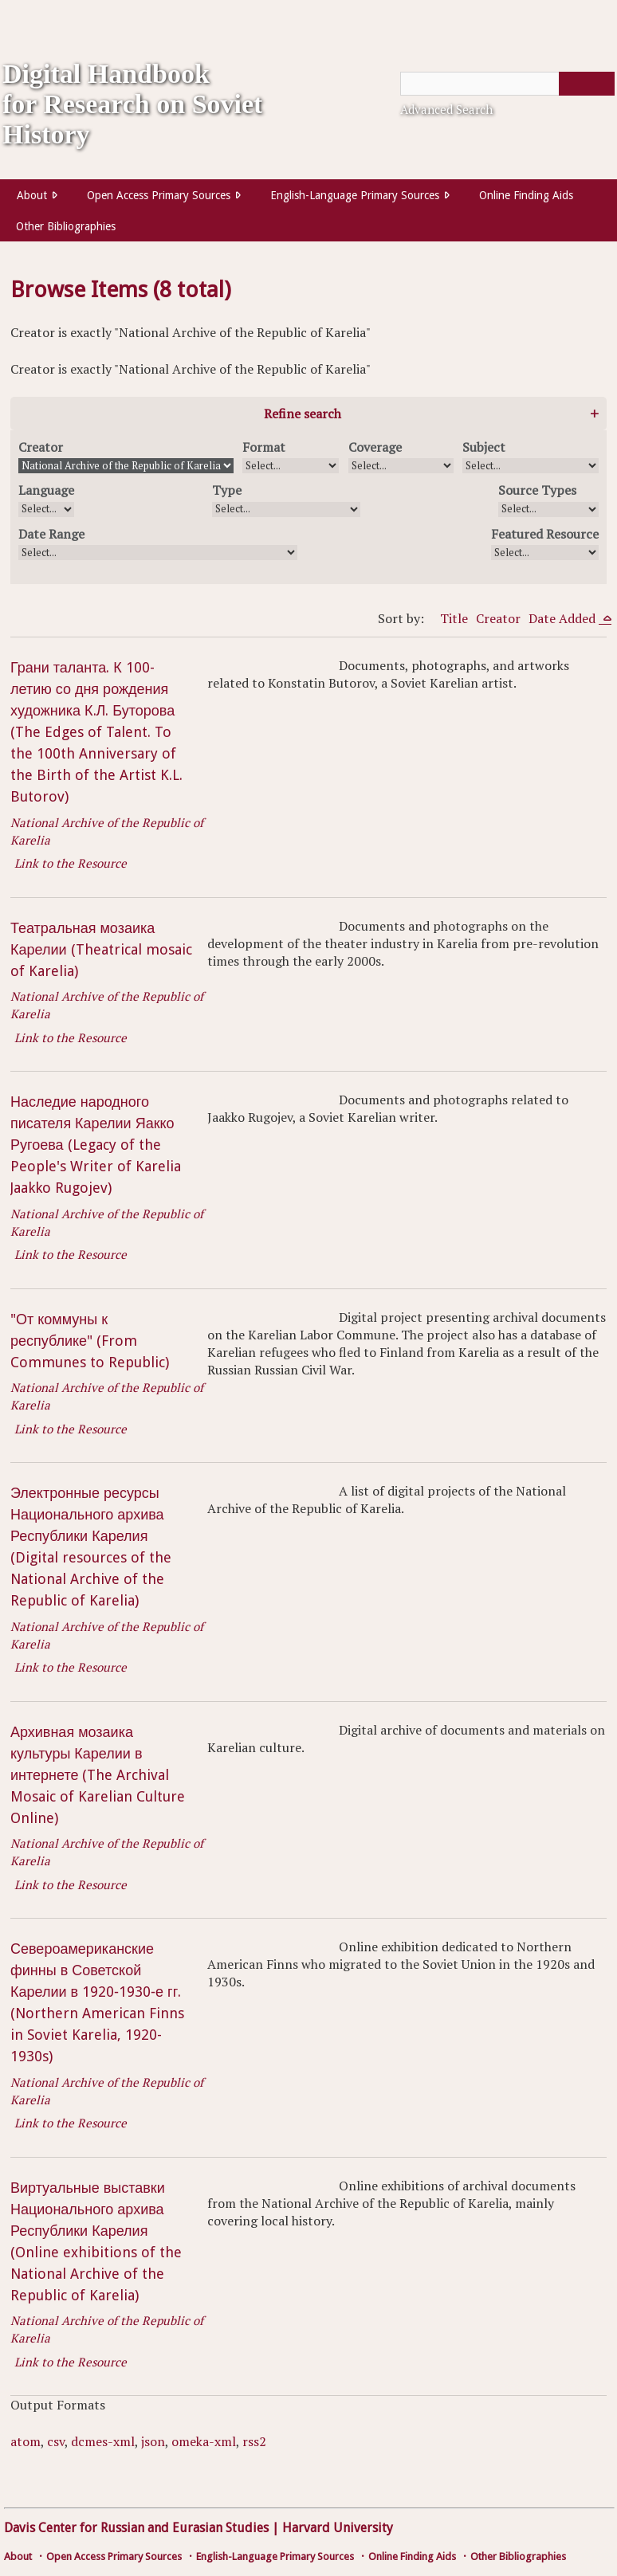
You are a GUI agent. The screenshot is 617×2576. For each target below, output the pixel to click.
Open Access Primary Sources (158, 195)
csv (56, 2441)
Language (46, 490)
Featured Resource (545, 534)
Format (263, 447)
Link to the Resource (70, 863)
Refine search (302, 413)
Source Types (537, 490)
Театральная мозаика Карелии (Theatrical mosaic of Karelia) (101, 949)
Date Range (51, 534)
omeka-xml (203, 2441)
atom (25, 2441)
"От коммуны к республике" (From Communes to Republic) (89, 1340)
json (153, 2441)
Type (227, 490)
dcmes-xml (103, 2441)
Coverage (375, 447)
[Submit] (587, 84)
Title (454, 618)
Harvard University (337, 2527)
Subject (483, 447)
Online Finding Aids (526, 195)
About (32, 195)
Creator (40, 447)
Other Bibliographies (66, 226)
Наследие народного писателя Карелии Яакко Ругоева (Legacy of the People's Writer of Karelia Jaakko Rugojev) (95, 1144)
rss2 (254, 2441)
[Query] (507, 84)
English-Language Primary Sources (354, 195)
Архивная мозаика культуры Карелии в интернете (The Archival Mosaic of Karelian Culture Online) (97, 1774)
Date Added (564, 618)
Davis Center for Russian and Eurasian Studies (136, 2527)
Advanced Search (446, 109)
